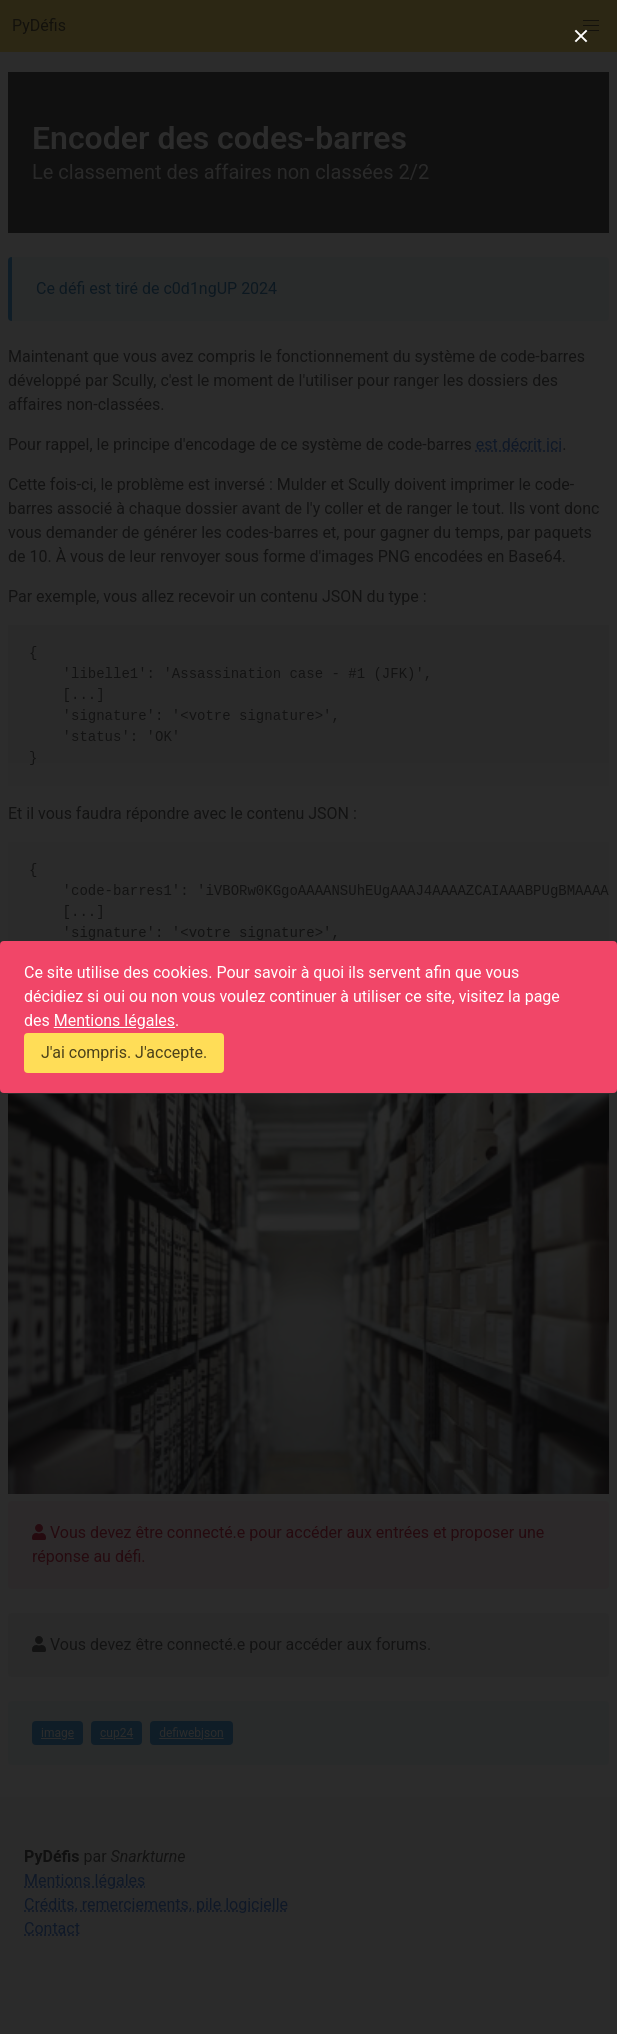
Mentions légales (114, 1020)
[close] (581, 36)
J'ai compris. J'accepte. (124, 1052)
